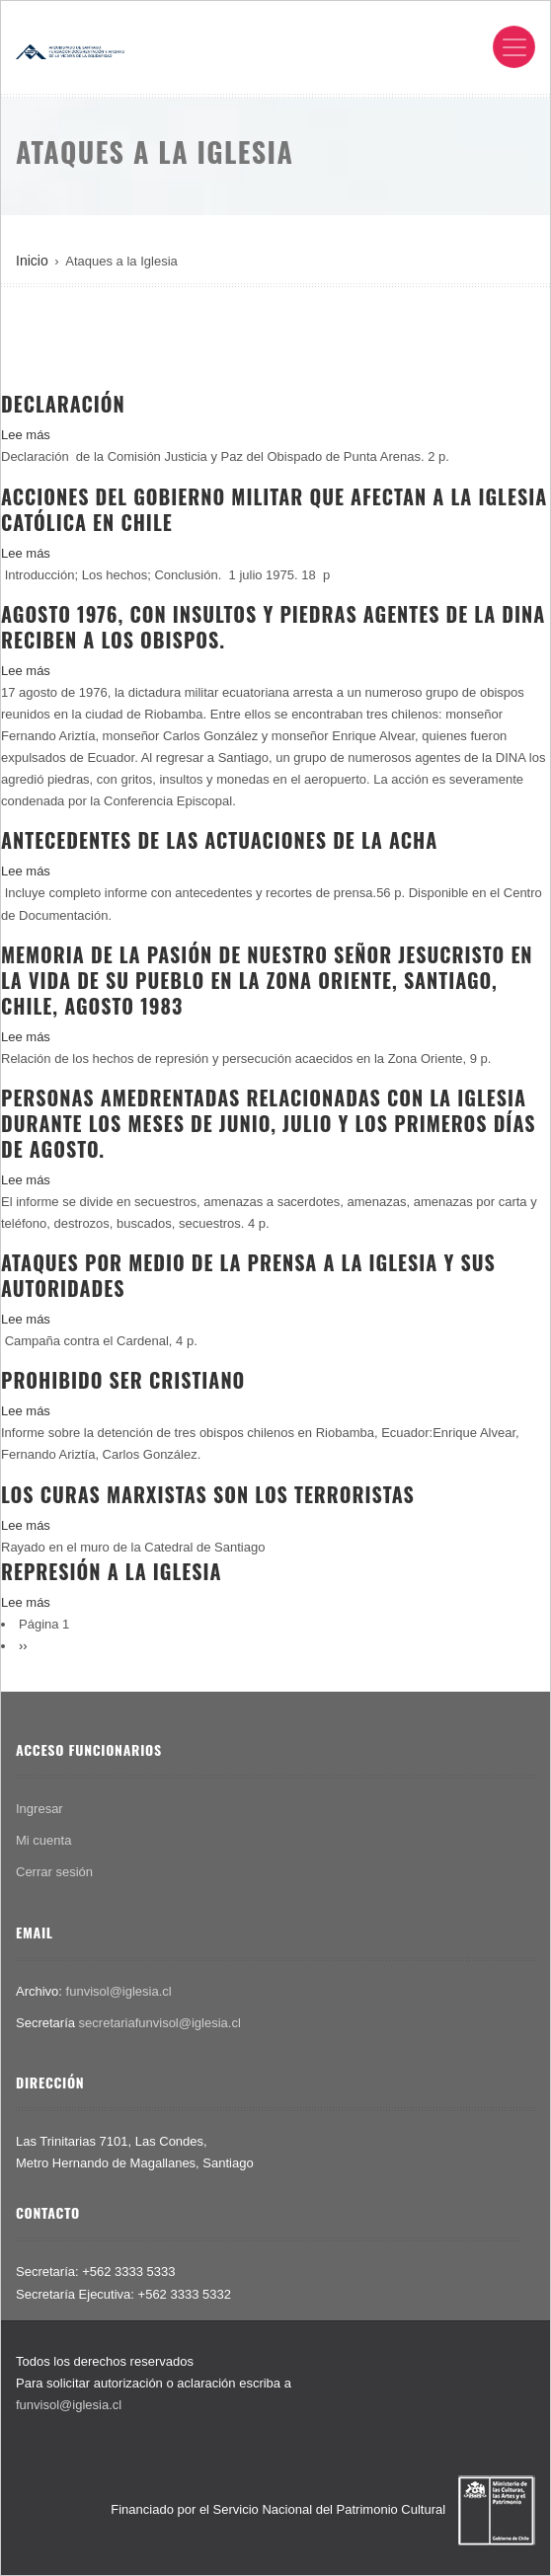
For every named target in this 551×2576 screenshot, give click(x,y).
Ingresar (39, 1808)
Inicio (32, 260)
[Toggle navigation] (514, 47)
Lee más (25, 434)
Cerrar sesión (54, 1871)
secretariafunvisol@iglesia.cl (160, 2022)
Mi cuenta (43, 1840)
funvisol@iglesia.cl (119, 1991)
